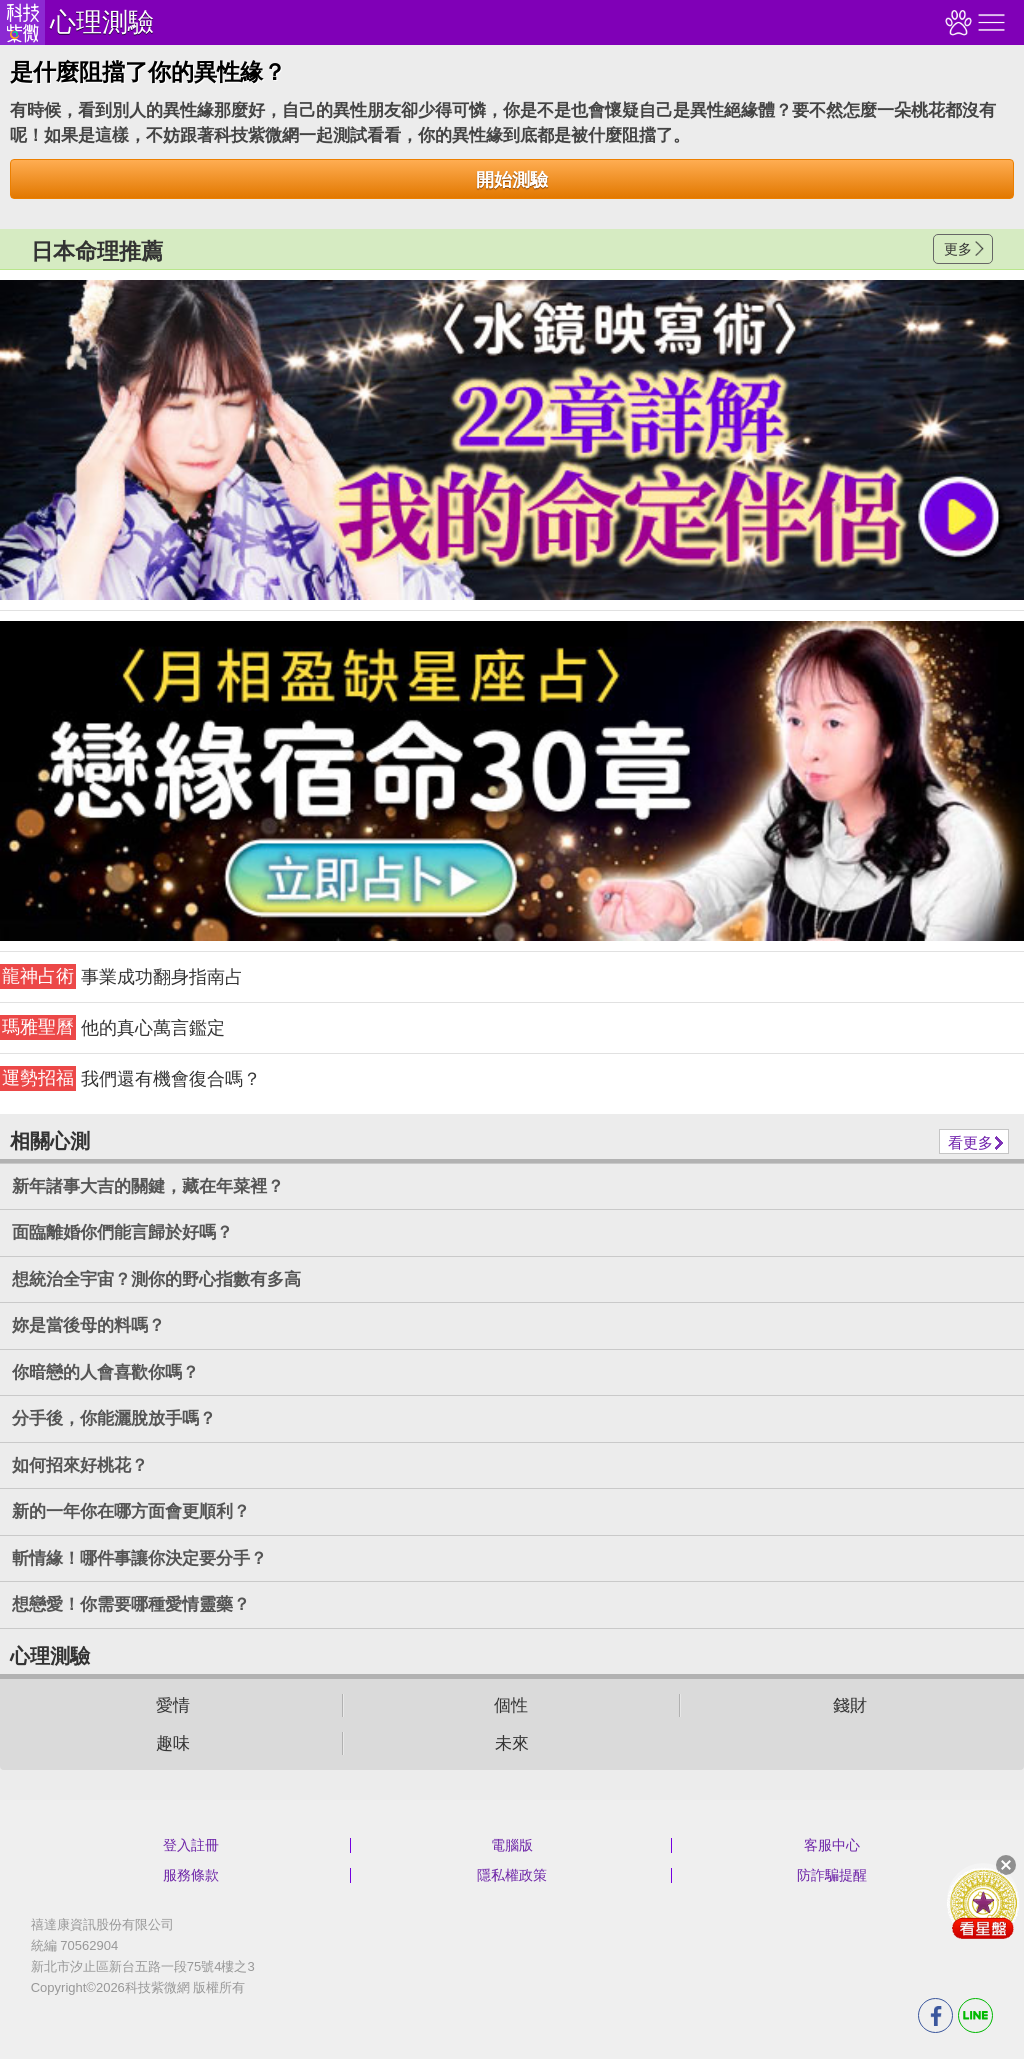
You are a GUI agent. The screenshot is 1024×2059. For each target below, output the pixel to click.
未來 (512, 1743)
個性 (511, 1705)
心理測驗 (102, 22)
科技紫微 (22, 22)
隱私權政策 (512, 1875)
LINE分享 (975, 2015)
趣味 (173, 1743)
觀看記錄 (956, 22)
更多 (958, 249)
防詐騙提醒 (832, 1875)
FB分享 (935, 2015)
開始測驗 (512, 180)
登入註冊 (191, 1845)
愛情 (173, 1705)
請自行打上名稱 (512, 440)
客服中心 (832, 1845)
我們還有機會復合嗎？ (130, 1078)
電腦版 (512, 1845)
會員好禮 (983, 1903)
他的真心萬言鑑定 (112, 1027)
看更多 (970, 1142)
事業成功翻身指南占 (121, 976)
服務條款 (191, 1875)
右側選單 (989, 22)
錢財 (850, 1705)
